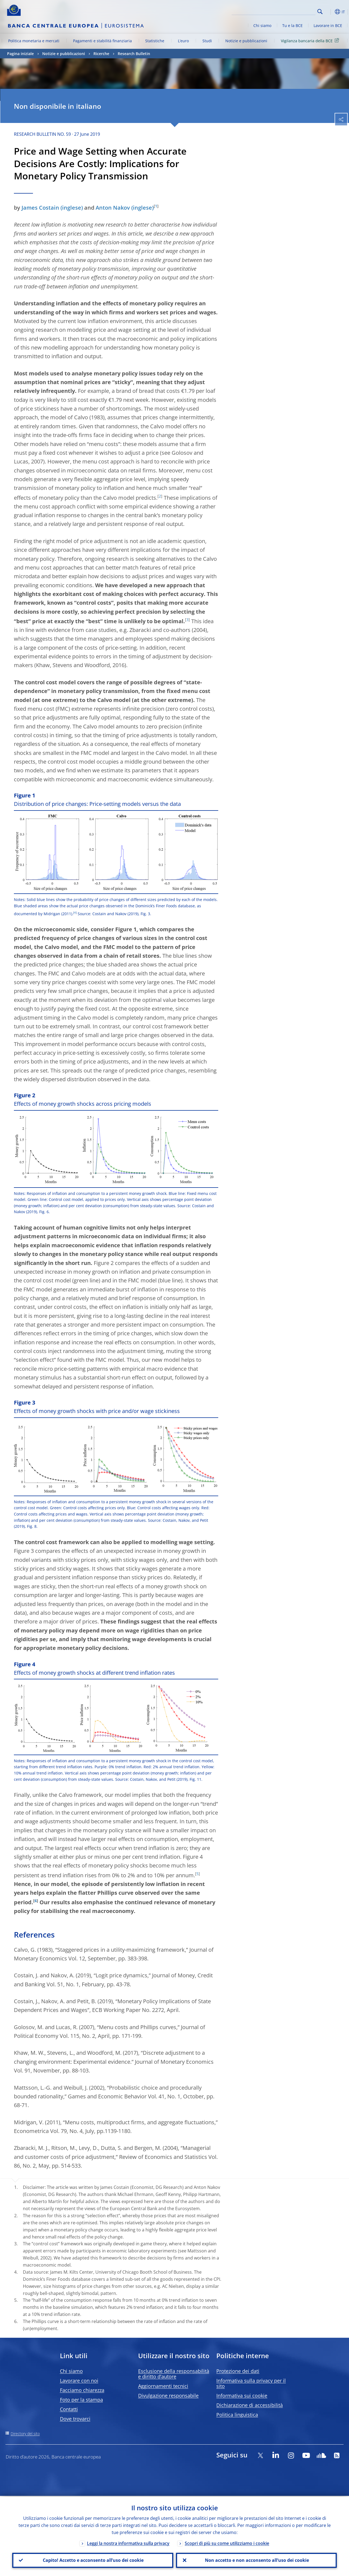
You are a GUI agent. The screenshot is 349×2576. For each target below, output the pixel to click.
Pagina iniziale (20, 53)
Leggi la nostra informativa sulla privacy (128, 2542)
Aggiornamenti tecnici (163, 2386)
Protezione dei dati (237, 2371)
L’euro (183, 40)
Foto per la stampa (81, 2399)
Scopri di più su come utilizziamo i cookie (227, 2542)
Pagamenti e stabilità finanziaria (102, 40)
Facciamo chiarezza (82, 2390)
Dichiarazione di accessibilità (249, 2405)
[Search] (288, 11)
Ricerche (101, 53)
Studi (207, 40)
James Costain (40, 207)
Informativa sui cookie (241, 2395)
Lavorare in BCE (328, 25)
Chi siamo (262, 25)
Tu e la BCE (292, 25)
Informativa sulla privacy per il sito (251, 2383)
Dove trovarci (75, 2418)
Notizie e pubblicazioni (246, 40)
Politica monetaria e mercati (33, 40)
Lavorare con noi (79, 2380)
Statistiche (154, 40)
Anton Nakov (113, 207)
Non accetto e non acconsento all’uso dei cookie (256, 2560)
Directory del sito (25, 2433)
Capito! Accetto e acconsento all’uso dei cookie (92, 2560)
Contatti (69, 2409)
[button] (328, 11)
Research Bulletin (134, 53)
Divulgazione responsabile (168, 2395)
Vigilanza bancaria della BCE (311, 40)
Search (319, 11)
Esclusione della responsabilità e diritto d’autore (173, 2374)
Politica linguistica (237, 2414)
